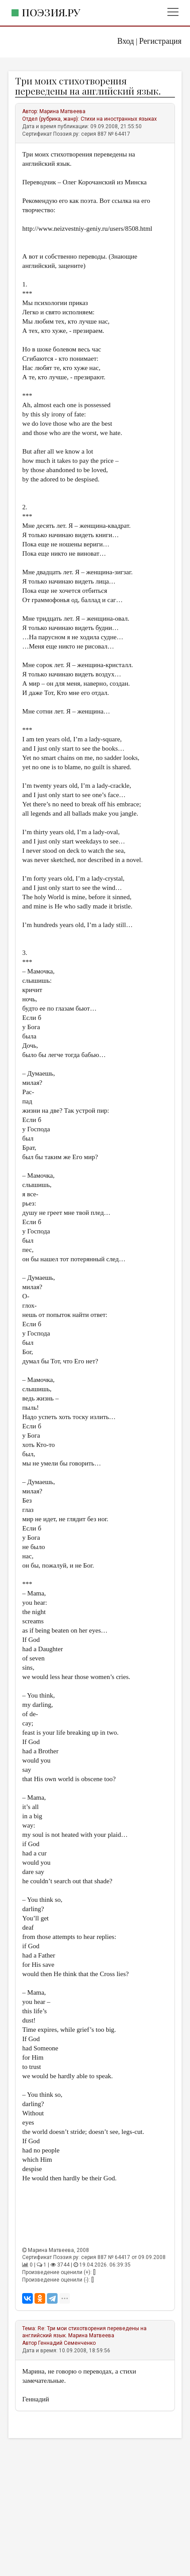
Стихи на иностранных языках (119, 119)
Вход (125, 41)
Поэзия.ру (51, 12)
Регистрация (160, 41)
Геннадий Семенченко (67, 2343)
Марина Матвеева (62, 111)
